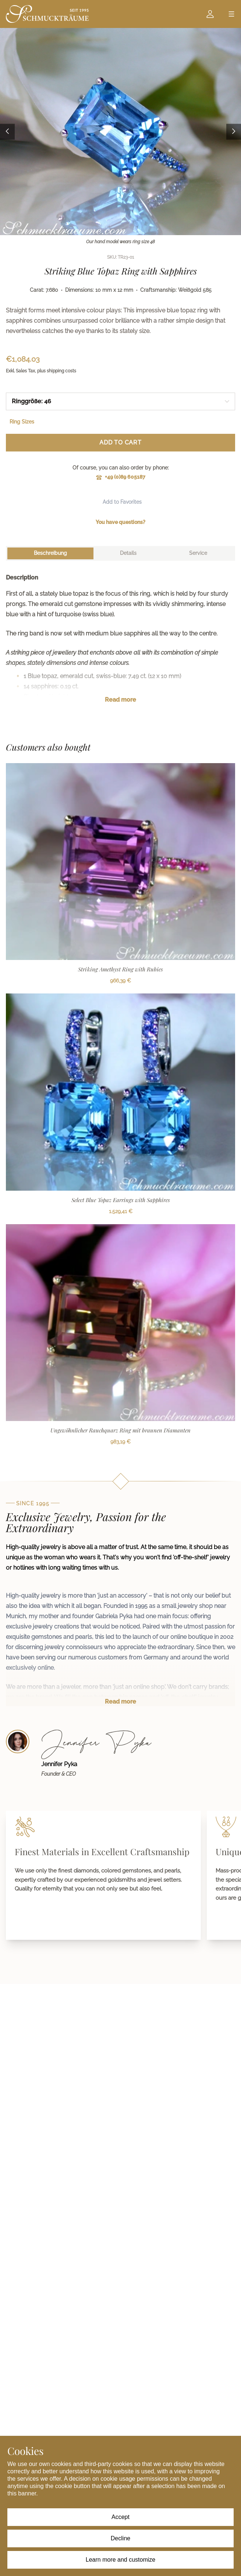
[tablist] (120, 553)
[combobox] (120, 401)
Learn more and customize (120, 2559)
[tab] (50, 553)
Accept (120, 2517)
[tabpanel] (120, 644)
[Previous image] (7, 131)
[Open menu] (231, 14)
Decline (120, 2538)
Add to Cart (120, 442)
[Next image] (233, 131)
